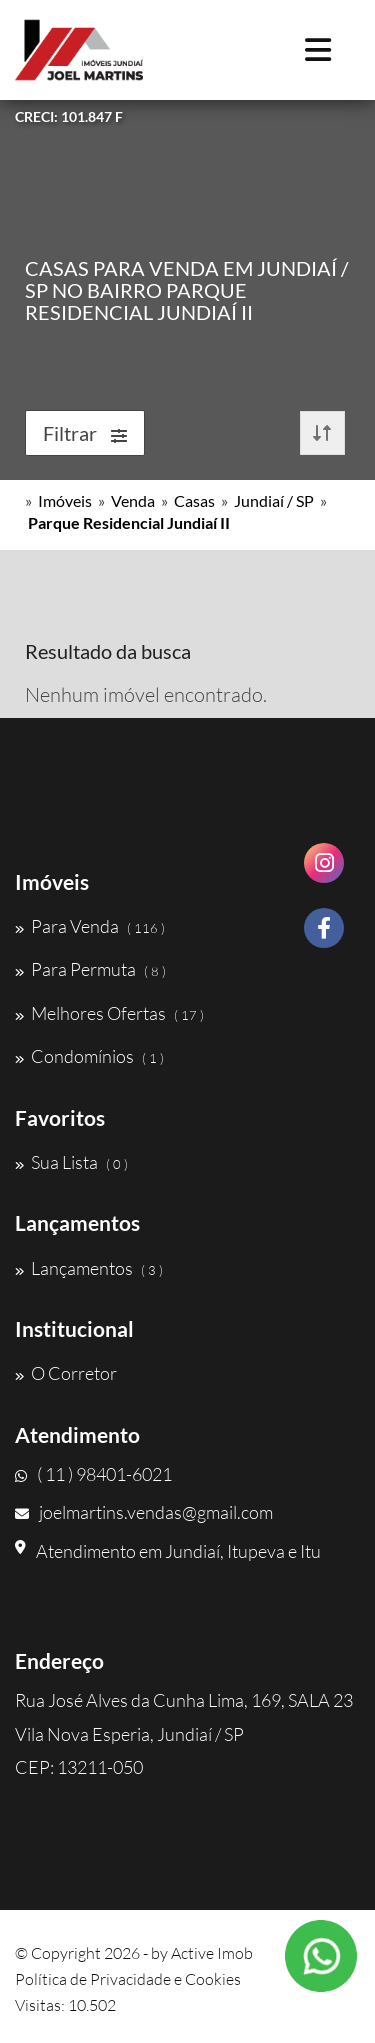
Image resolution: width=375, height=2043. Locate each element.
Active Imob (212, 1953)
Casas (194, 500)
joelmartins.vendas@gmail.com (144, 1512)
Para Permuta (90, 969)
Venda (133, 500)
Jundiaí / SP (274, 500)
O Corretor (66, 1373)
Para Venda (90, 926)
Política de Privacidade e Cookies (128, 1979)
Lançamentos (89, 1268)
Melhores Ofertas (109, 1013)
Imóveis (65, 500)
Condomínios (89, 1056)
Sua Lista (71, 1162)
